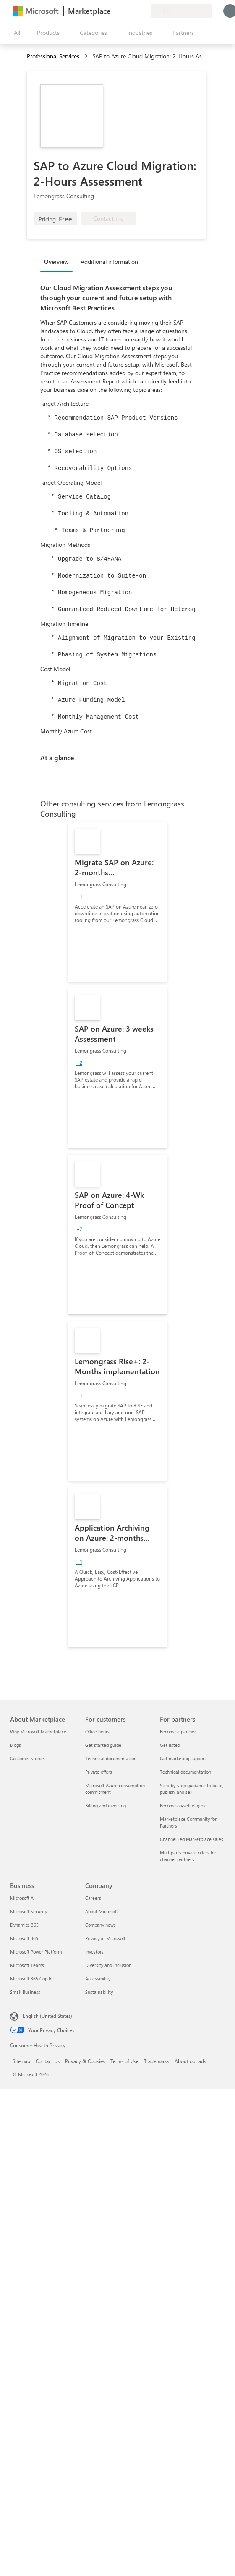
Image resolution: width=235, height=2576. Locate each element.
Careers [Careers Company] (93, 1898)
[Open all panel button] (15, 33)
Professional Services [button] (53, 56)
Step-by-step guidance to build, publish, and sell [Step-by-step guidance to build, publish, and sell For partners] (191, 1788)
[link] (117, 902)
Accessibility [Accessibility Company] (97, 1978)
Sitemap (21, 2061)
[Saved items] (134, 11)
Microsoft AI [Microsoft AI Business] (22, 1898)
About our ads (190, 2061)
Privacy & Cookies (85, 2061)
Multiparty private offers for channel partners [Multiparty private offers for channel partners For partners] (188, 1855)
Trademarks (156, 2061)
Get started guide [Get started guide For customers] (103, 1745)
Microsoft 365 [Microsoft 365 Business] (24, 1938)
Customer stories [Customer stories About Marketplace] (27, 1758)
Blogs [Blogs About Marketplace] (15, 1745)
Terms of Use (124, 2061)
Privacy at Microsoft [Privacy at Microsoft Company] (105, 1938)
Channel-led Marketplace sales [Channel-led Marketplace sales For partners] (191, 1839)
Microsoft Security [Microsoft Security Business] (28, 1911)
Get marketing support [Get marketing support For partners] (183, 1758)
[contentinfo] (87, 56)
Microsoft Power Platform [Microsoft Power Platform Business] (36, 1951)
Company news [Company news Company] (100, 1925)
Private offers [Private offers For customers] (98, 1772)
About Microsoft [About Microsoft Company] (101, 1911)
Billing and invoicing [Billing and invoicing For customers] (105, 1805)
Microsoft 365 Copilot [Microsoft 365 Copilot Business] (32, 1978)
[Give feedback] (114, 11)
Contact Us (48, 2061)
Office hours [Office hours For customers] (97, 1731)
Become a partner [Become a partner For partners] (178, 1731)
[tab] (58, 261)
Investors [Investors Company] (94, 1951)
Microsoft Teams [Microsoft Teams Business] (27, 1965)
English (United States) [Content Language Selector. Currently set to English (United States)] (47, 2015)
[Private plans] (144, 11)
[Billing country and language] (181, 11)
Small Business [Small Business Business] (25, 1992)
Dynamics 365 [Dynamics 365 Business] (24, 1925)
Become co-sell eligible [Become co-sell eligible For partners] (183, 1805)
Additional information (109, 261)
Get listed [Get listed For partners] (170, 1745)
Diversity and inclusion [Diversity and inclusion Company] (108, 1965)
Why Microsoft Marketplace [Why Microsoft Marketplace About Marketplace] (38, 1731)
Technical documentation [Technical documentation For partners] (185, 1772)
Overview (56, 261)
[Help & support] (124, 11)
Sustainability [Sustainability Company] (99, 1992)
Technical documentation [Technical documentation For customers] (110, 1758)
